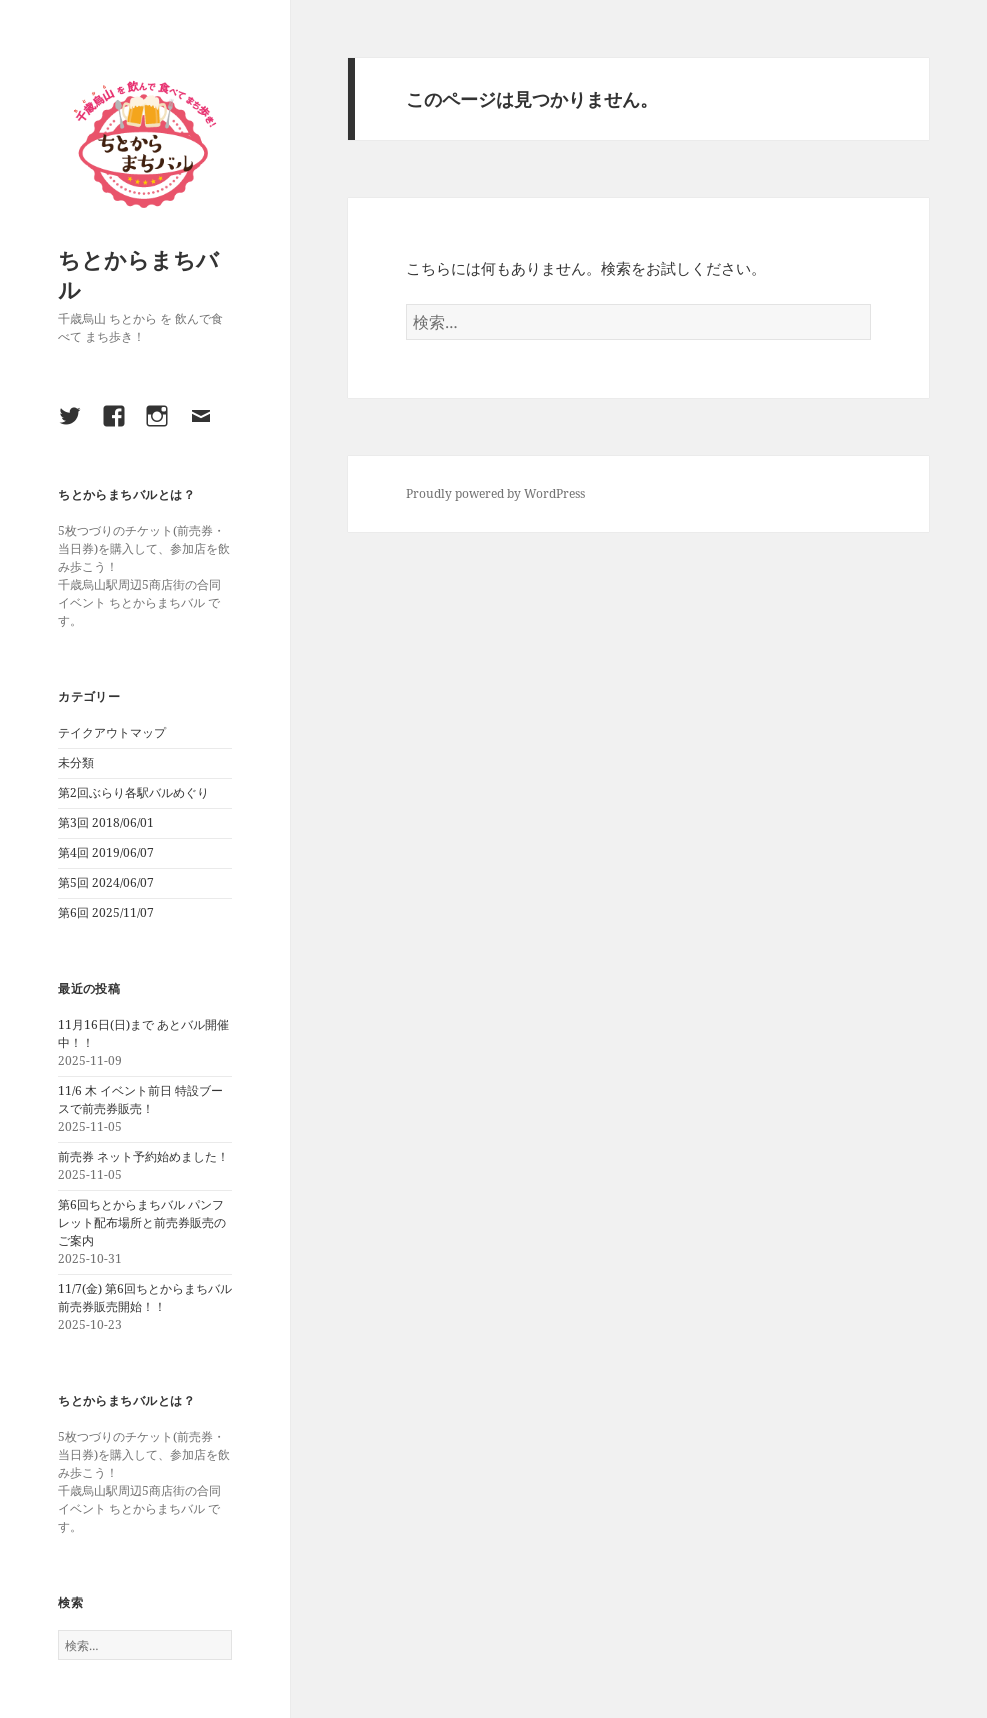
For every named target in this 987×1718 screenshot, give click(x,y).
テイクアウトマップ (112, 732)
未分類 (76, 762)
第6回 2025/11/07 (106, 912)
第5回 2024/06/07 (106, 882)
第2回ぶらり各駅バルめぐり (133, 792)
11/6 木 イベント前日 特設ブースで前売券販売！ (140, 1099)
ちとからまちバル (138, 274)
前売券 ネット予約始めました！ (143, 1156)
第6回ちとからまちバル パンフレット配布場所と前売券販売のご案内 (142, 1222)
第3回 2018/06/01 (106, 822)
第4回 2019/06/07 (106, 852)
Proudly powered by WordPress (495, 493)
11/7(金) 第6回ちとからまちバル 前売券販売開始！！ (145, 1297)
